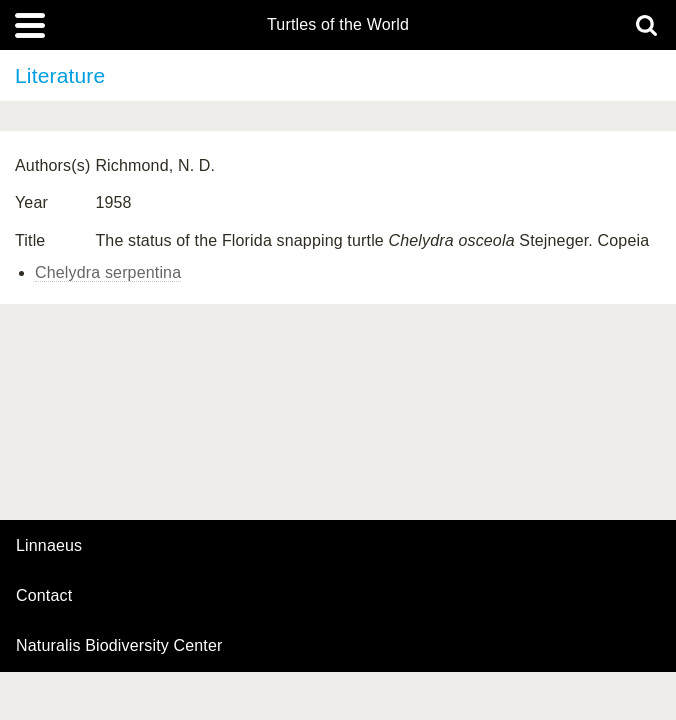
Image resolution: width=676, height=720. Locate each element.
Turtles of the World (338, 25)
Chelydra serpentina (108, 272)
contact (44, 595)
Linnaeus (49, 546)
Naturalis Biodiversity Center (119, 646)
